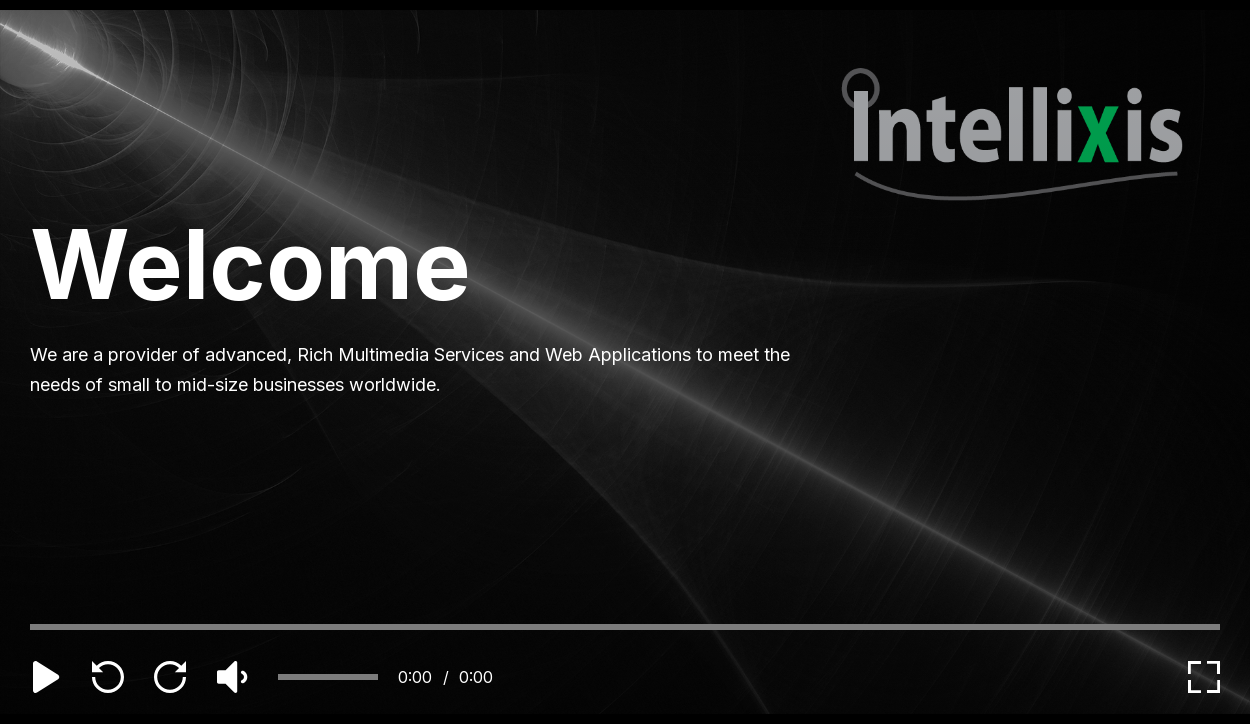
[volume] (232, 677)
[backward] (108, 677)
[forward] (170, 677)
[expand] (1204, 677)
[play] (46, 677)
